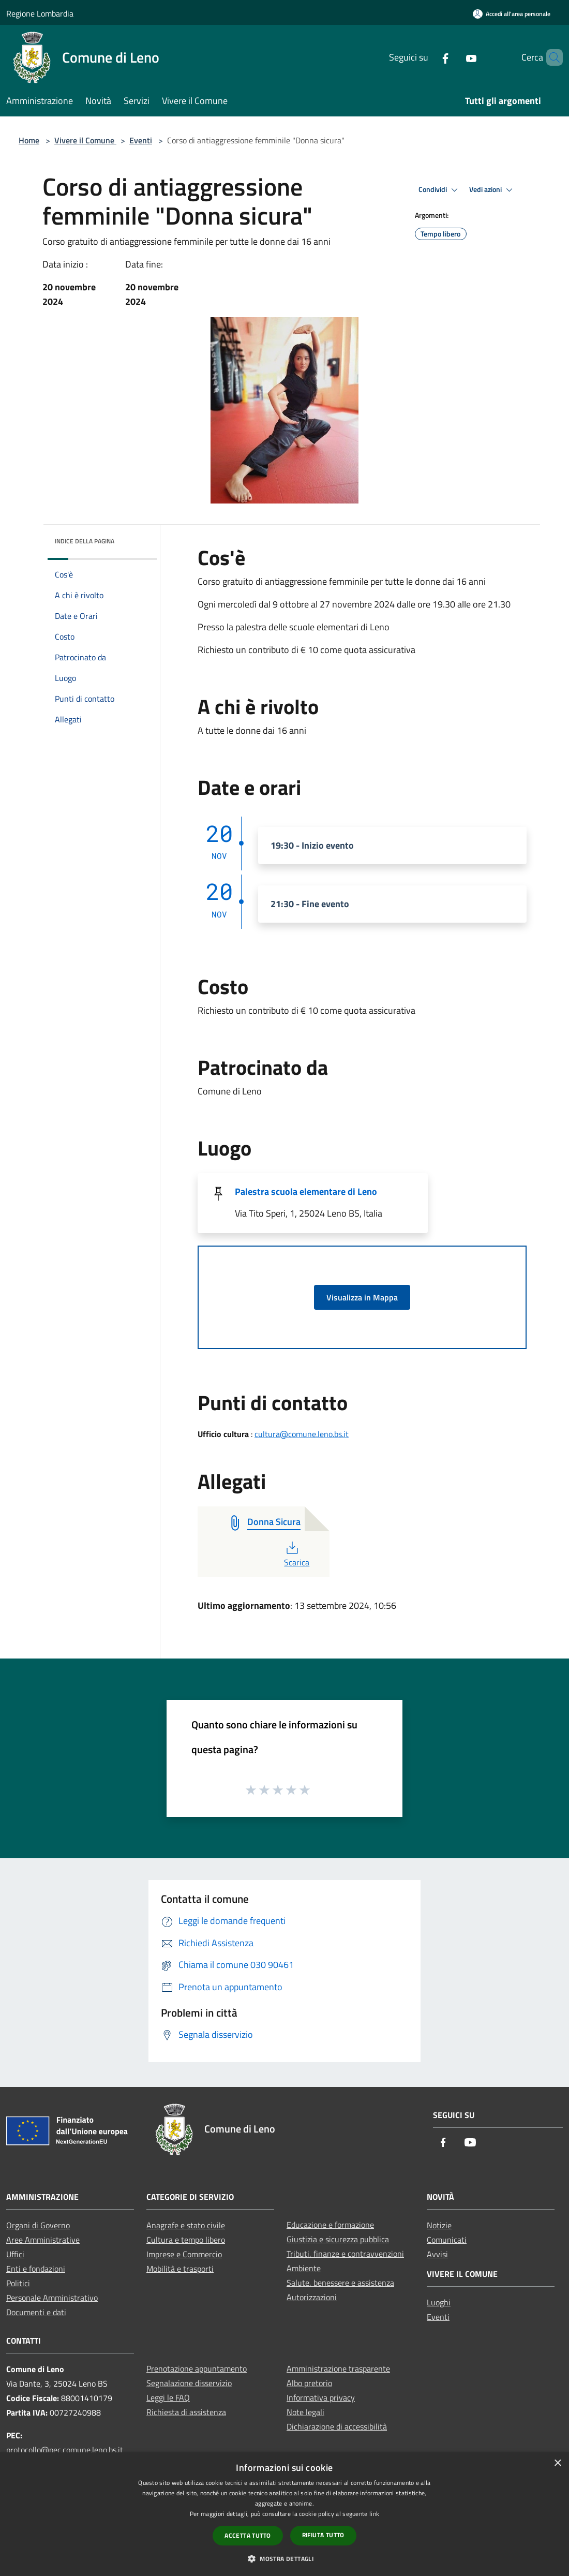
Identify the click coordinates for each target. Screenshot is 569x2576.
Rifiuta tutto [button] (323, 2535)
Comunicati (447, 2239)
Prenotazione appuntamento (196, 2368)
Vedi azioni (492, 190)
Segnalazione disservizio (189, 2383)
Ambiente (304, 2268)
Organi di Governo (38, 2225)
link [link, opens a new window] (374, 2514)
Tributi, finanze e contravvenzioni (345, 2253)
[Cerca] (550, 57)
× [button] (557, 2463)
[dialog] (284, 2514)
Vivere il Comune (85, 140)
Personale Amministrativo (52, 2297)
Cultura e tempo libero (185, 2239)
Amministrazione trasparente (338, 2368)
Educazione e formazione (330, 2224)
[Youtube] (453, 57)
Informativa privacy (321, 2397)
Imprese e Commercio (184, 2254)
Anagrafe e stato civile (185, 2225)
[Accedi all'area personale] (511, 14)
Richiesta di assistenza (186, 2412)
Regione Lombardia (39, 13)
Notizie (439, 2225)
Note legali (305, 2412)
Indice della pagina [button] (84, 541)
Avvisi (437, 2254)
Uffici (15, 2254)
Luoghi (439, 2302)
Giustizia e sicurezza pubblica (338, 2239)
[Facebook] (427, 57)
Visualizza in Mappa (362, 1297)
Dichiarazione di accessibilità (337, 2426)
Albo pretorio (309, 2383)
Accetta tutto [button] (247, 2535)
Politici (18, 2283)
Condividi (439, 190)
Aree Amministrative (43, 2239)
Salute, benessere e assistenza (340, 2282)
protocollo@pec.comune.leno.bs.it (64, 2450)
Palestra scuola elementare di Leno (306, 1191)
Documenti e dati (36, 2312)
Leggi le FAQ (168, 2397)
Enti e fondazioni (35, 2268)
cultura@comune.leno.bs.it (301, 1434)
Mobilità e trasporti (180, 2268)
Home (29, 140)
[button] (284, 2558)
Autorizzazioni (312, 2297)
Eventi (140, 140)
